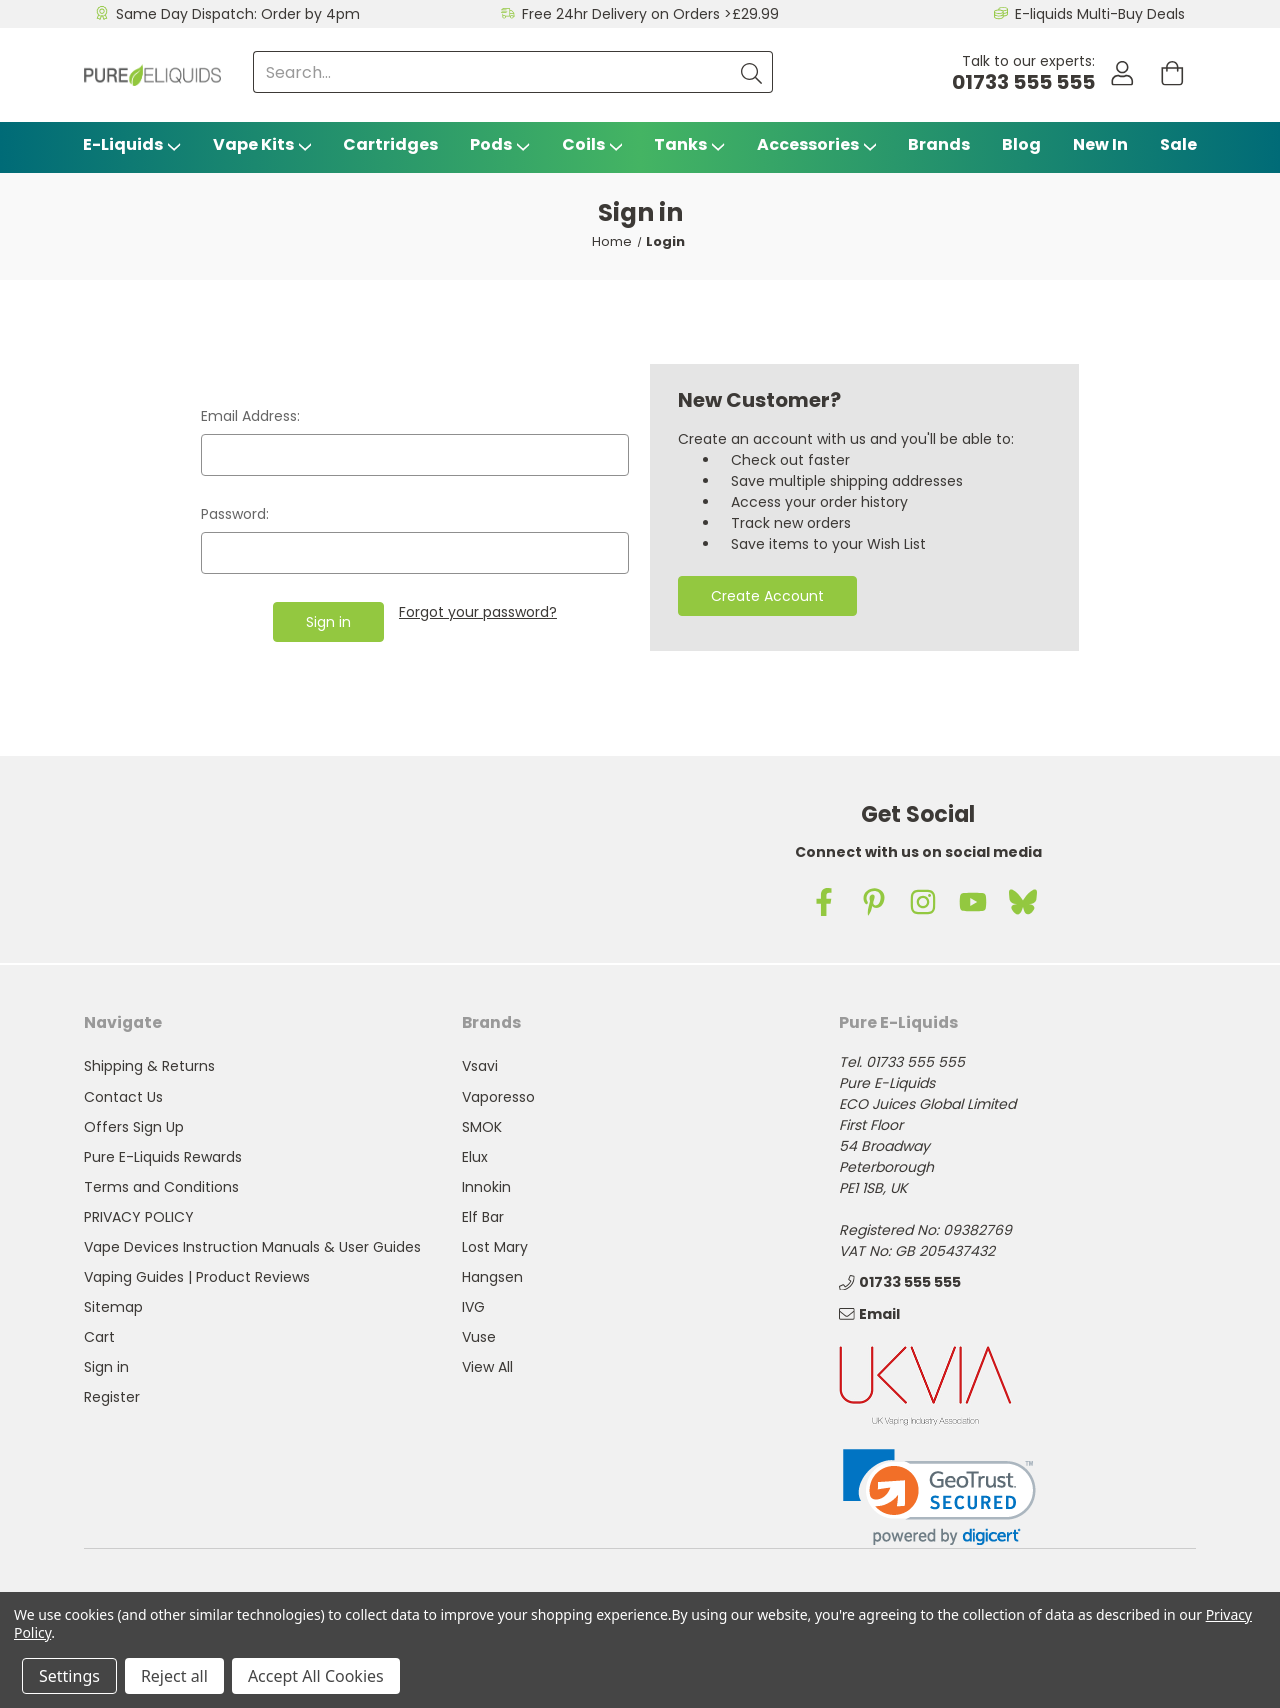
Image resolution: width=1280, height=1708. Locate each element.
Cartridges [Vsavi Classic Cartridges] (390, 144)
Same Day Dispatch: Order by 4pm (238, 14)
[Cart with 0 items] (1171, 75)
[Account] (1117, 75)
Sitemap (113, 1307)
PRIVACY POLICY (139, 1217)
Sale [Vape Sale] (1178, 144)
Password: (235, 514)
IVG (473, 1307)
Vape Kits (262, 144)
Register (112, 1397)
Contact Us (123, 1097)
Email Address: (250, 416)
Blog (1021, 144)
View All (487, 1367)
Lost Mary (495, 1247)
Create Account (767, 596)
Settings (69, 1676)
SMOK (482, 1127)
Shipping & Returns (149, 1066)
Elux (475, 1157)
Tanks (689, 144)
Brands (939, 144)
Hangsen (492, 1277)
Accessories (817, 144)
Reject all (174, 1676)
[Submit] (747, 72)
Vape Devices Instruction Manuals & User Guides (252, 1247)
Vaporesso (498, 1097)
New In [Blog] (1100, 144)
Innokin (486, 1187)
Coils (592, 144)
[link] (939, 1497)
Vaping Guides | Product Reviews (197, 1277)
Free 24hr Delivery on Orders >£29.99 (650, 14)
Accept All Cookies (316, 1676)
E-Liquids (132, 144)
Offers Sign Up (134, 1127)
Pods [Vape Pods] (500, 144)
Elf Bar (483, 1217)
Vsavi (480, 1066)
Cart (99, 1337)
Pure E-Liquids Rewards (163, 1157)
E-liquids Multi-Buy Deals (1100, 14)
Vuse (479, 1337)
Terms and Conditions (161, 1187)
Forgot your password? (478, 612)
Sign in (106, 1367)
